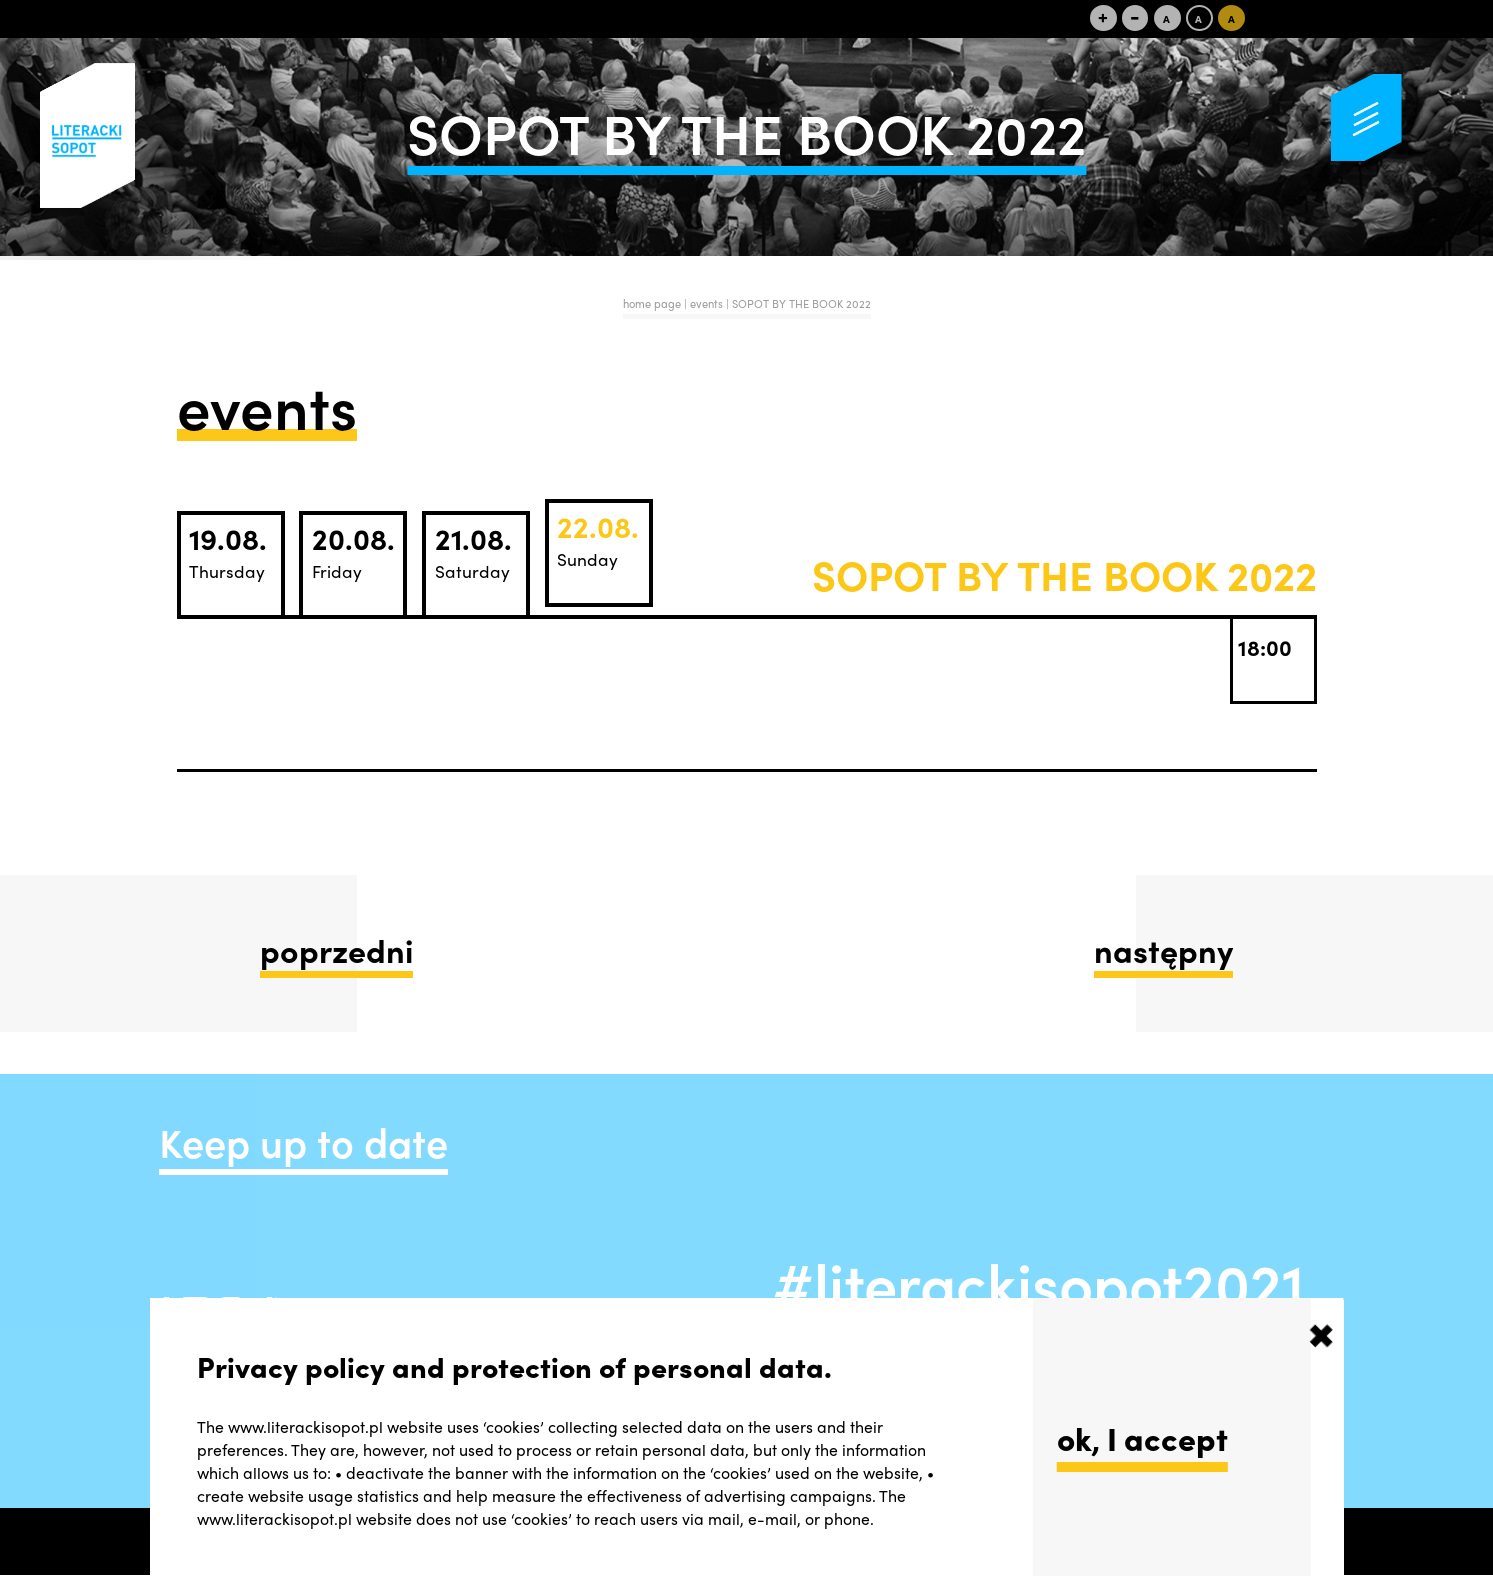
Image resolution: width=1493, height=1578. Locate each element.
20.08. (353, 550)
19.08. (228, 550)
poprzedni (336, 949)
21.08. (473, 550)
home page (652, 303)
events (708, 303)
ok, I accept (1142, 1438)
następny (1163, 949)
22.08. (598, 538)
